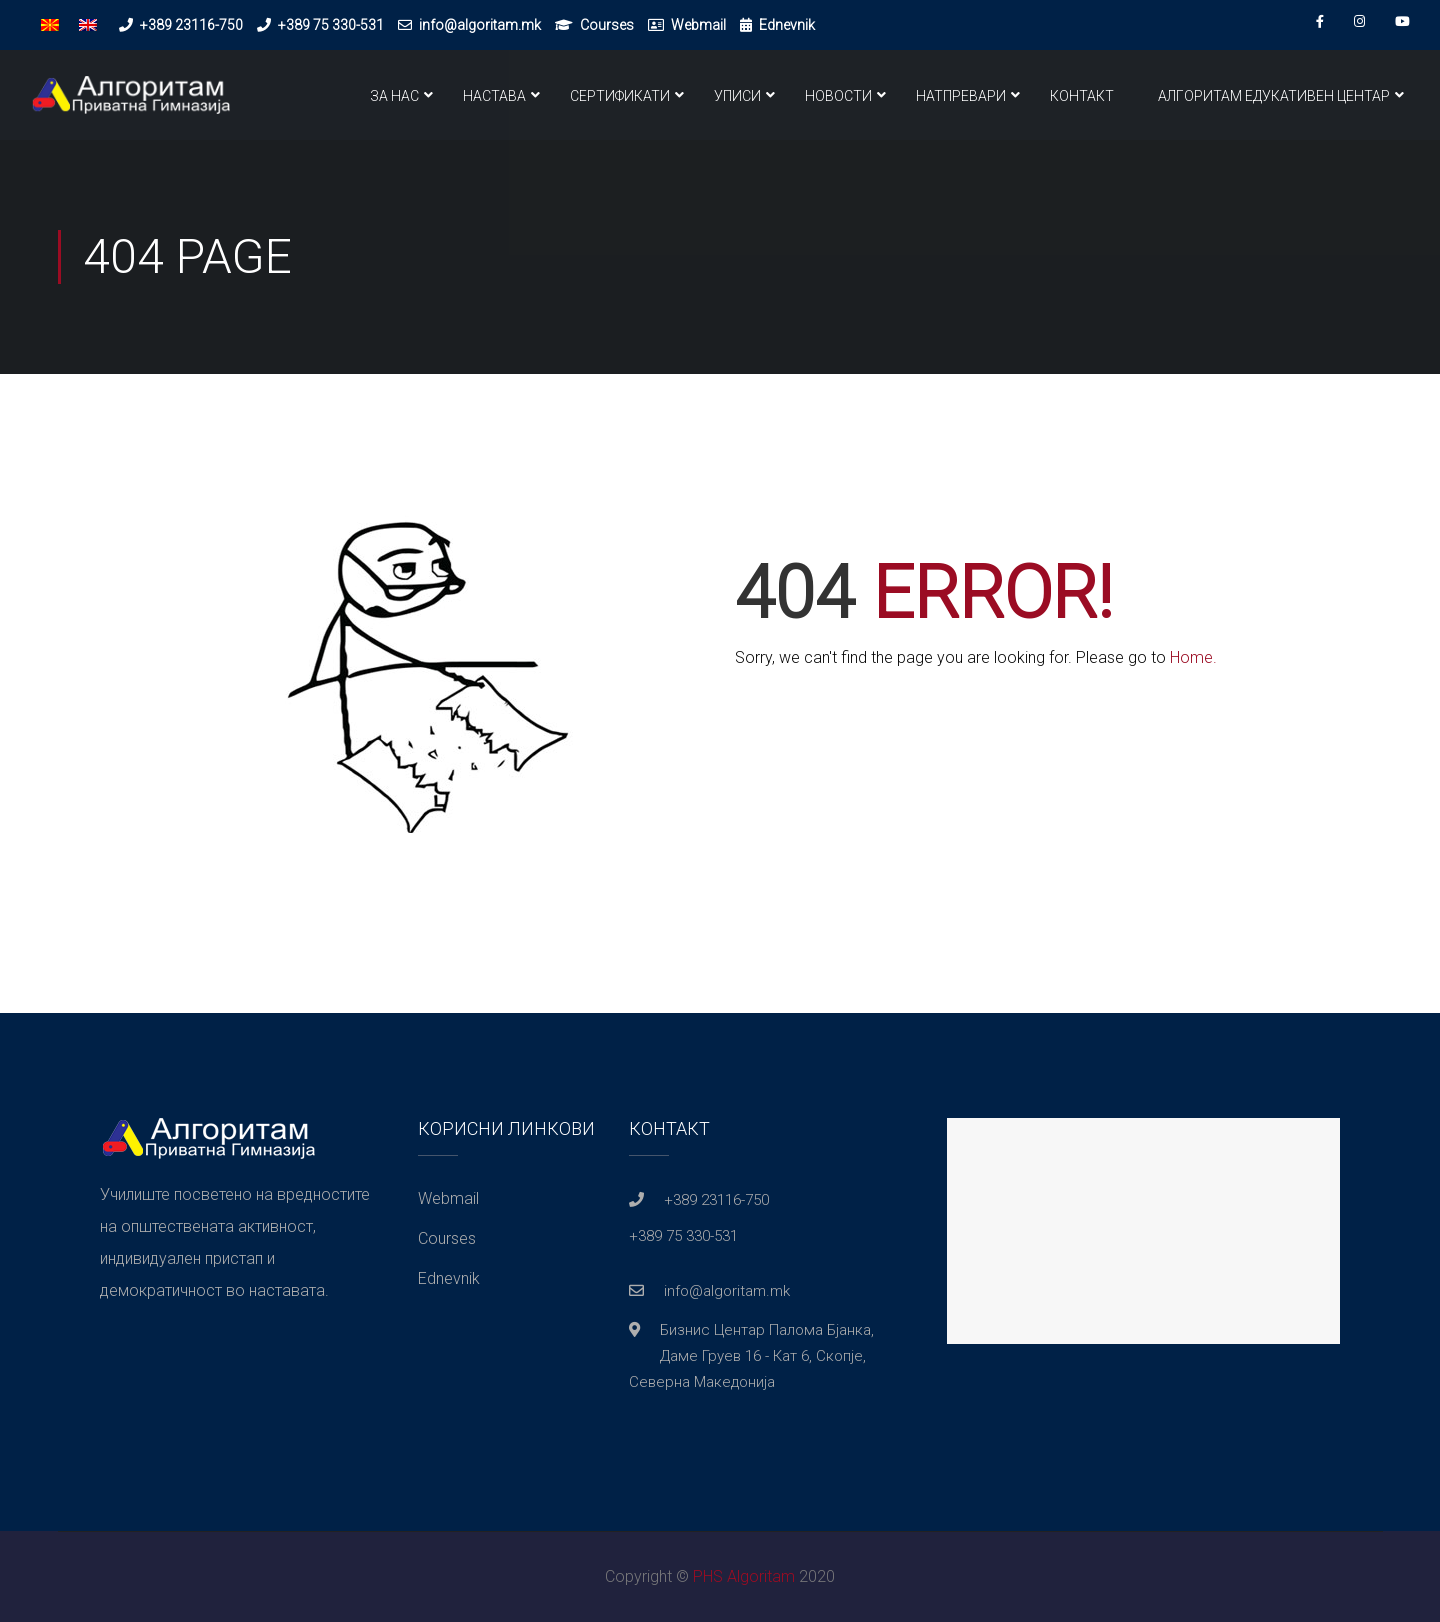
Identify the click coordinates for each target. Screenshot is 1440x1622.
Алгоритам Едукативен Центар (1274, 96)
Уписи (737, 96)
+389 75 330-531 (331, 25)
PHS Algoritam (744, 1576)
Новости (838, 96)
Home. (1193, 657)
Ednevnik (787, 25)
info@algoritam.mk (480, 25)
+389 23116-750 (191, 25)
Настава (494, 96)
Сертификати (620, 96)
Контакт (1082, 96)
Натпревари (961, 96)
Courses (607, 25)
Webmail (698, 25)
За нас (394, 96)
